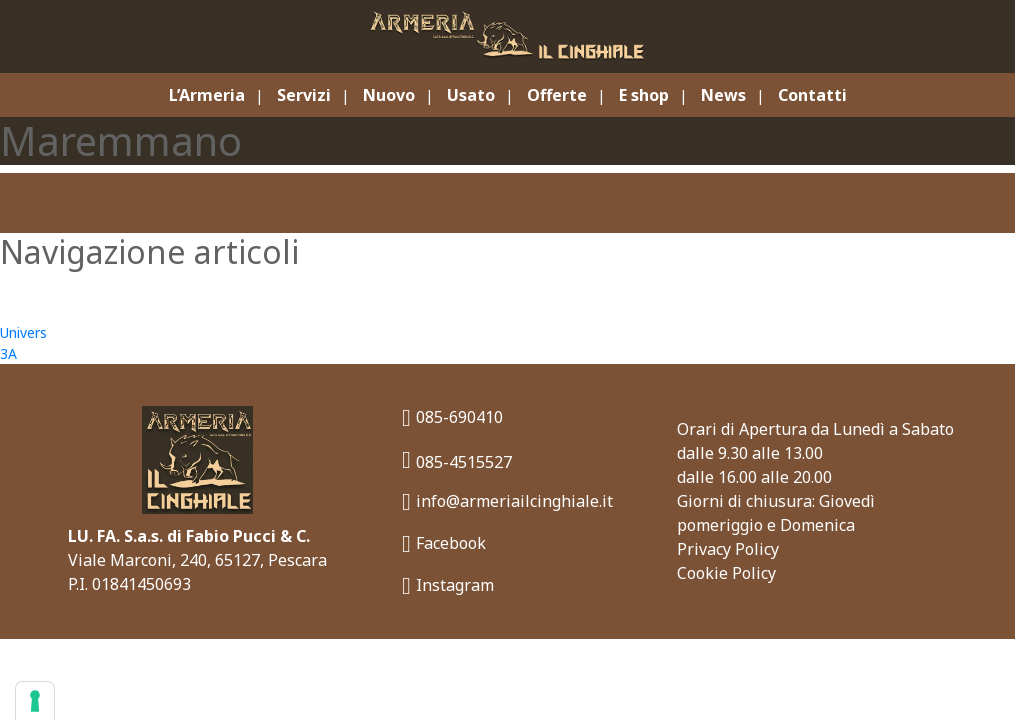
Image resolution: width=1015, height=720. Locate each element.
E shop (644, 95)
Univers (23, 332)
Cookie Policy (726, 573)
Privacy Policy (728, 549)
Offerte (557, 95)
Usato (471, 95)
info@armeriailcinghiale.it (507, 501)
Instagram (448, 585)
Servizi (304, 95)
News (723, 95)
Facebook (444, 543)
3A (8, 353)
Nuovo (389, 95)
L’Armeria (207, 95)
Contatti (812, 95)
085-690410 (452, 417)
